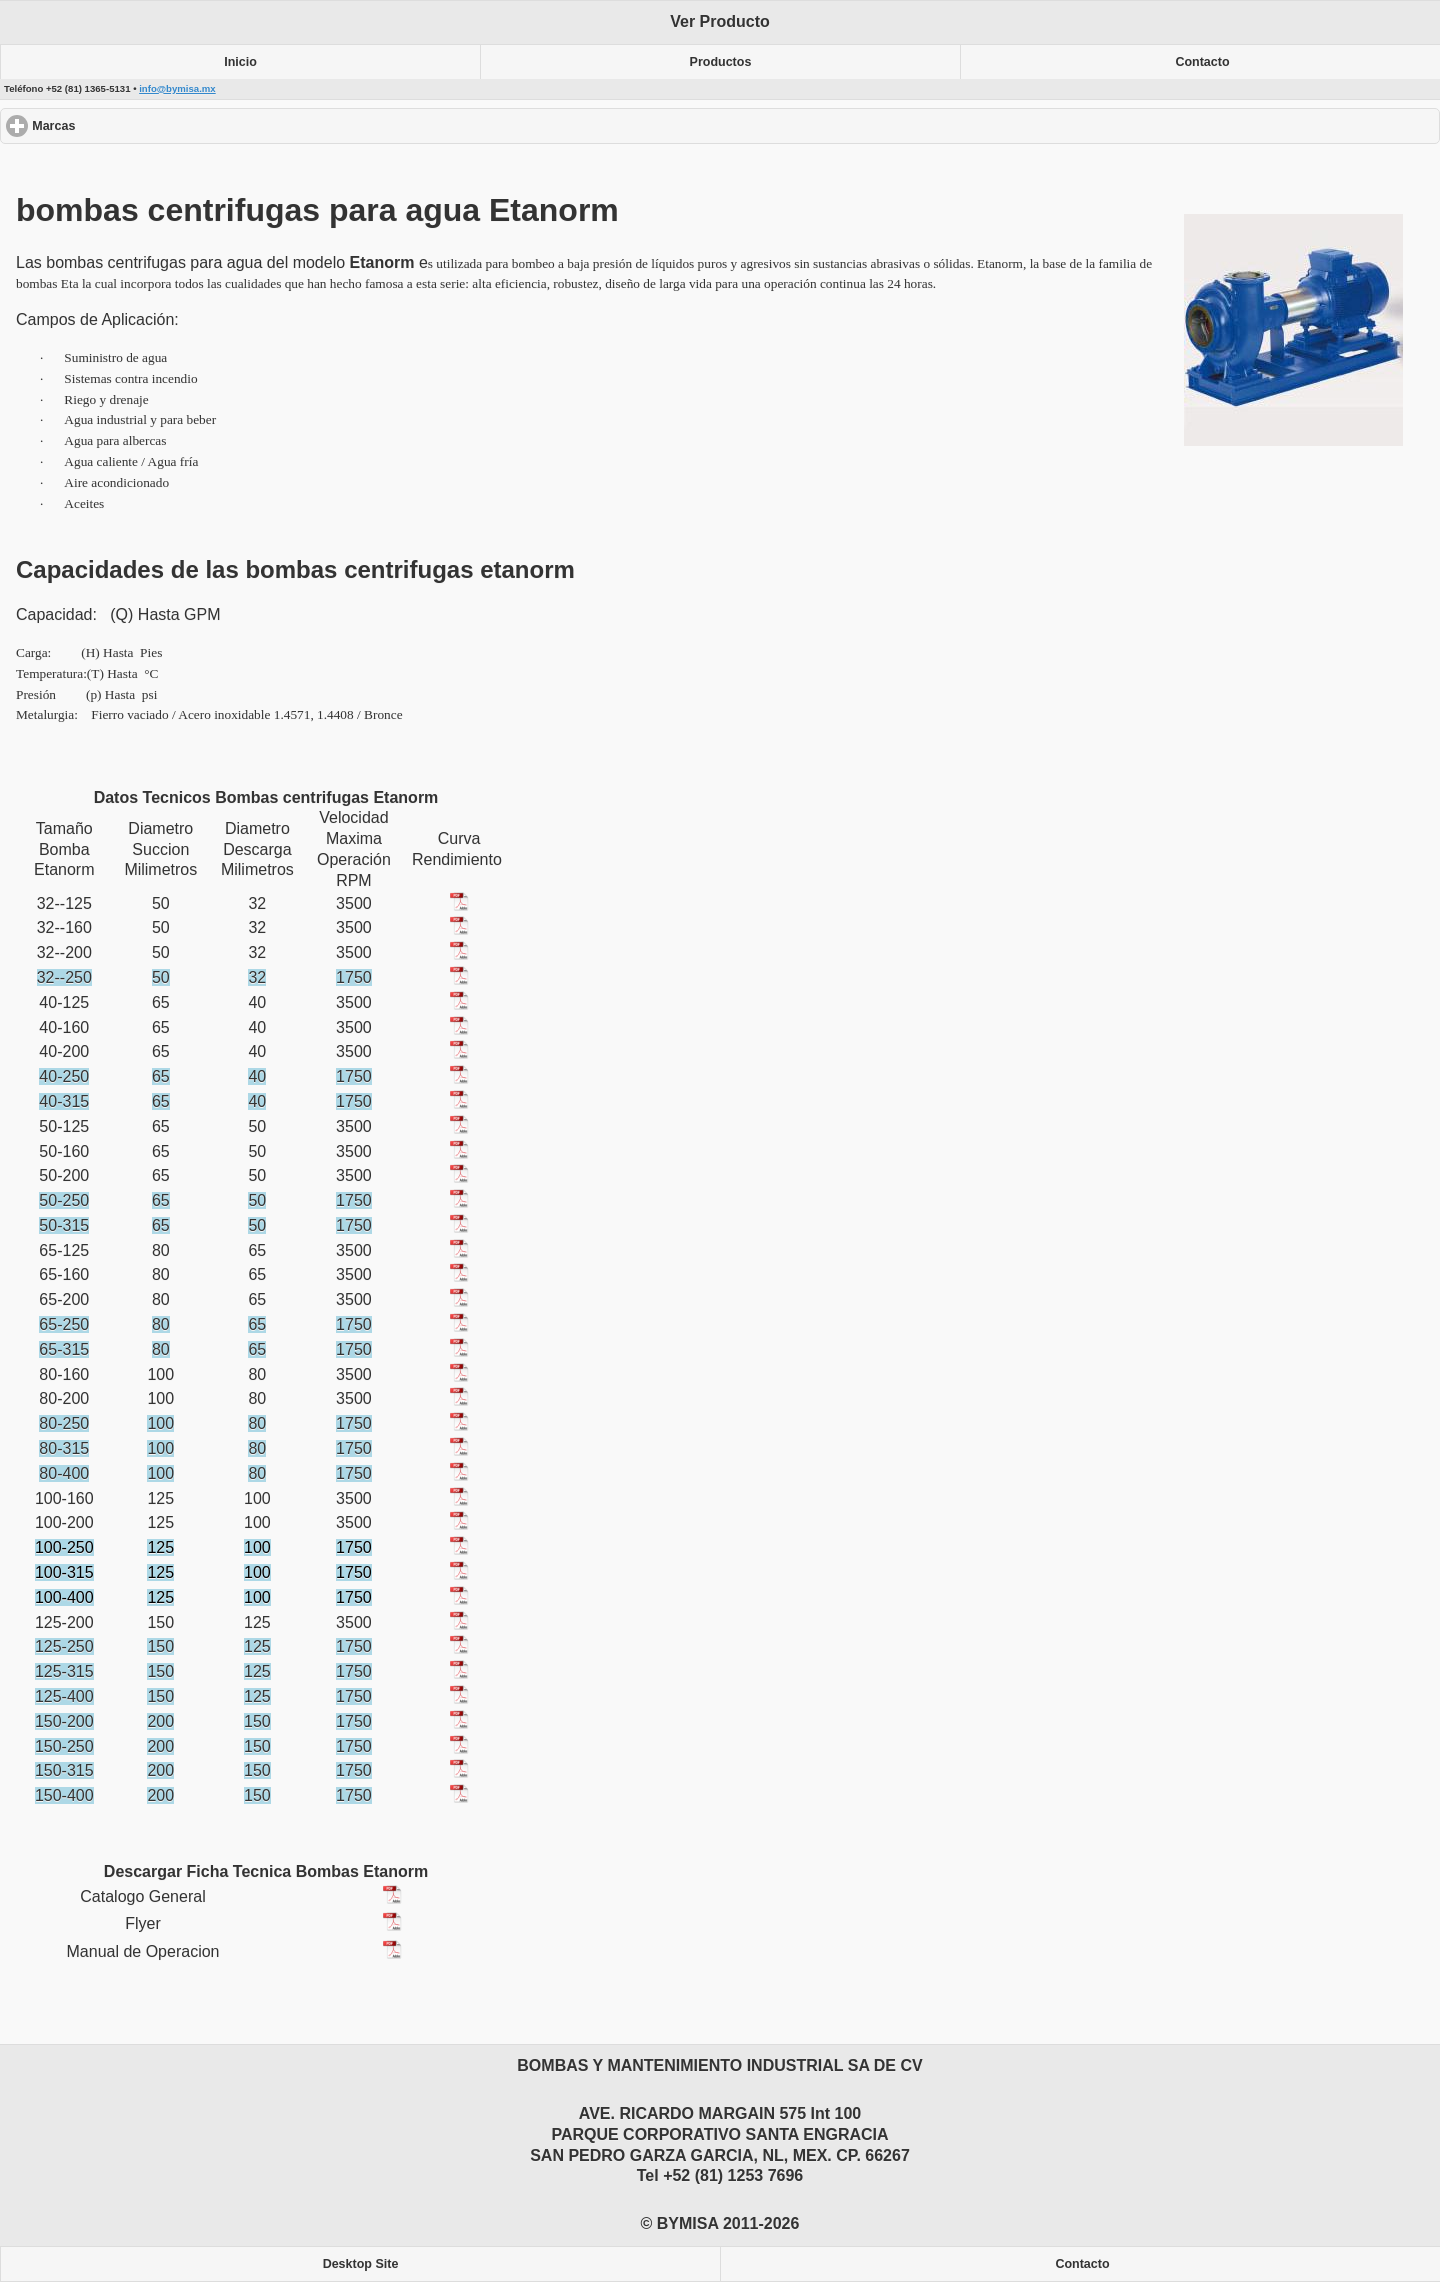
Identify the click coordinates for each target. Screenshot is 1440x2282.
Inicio (240, 62)
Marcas (126, 125)
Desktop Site (361, 2264)
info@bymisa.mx (177, 88)
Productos (721, 62)
